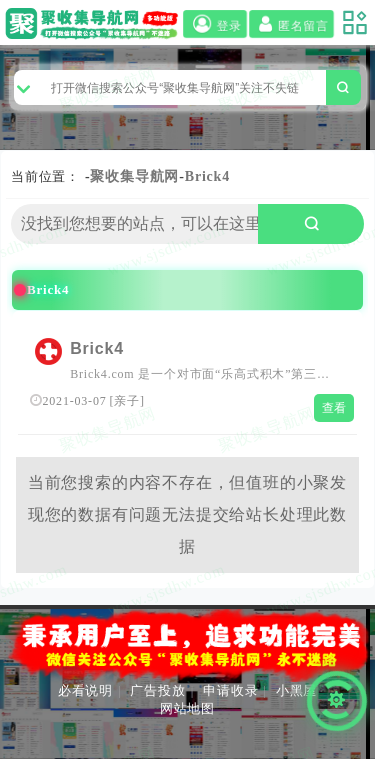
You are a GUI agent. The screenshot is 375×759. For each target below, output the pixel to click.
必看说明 (85, 690)
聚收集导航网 (134, 176)
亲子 (127, 401)
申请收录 (230, 690)
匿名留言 (291, 25)
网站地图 (187, 708)
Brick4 (207, 176)
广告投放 (157, 690)
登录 (214, 25)
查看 (335, 408)
